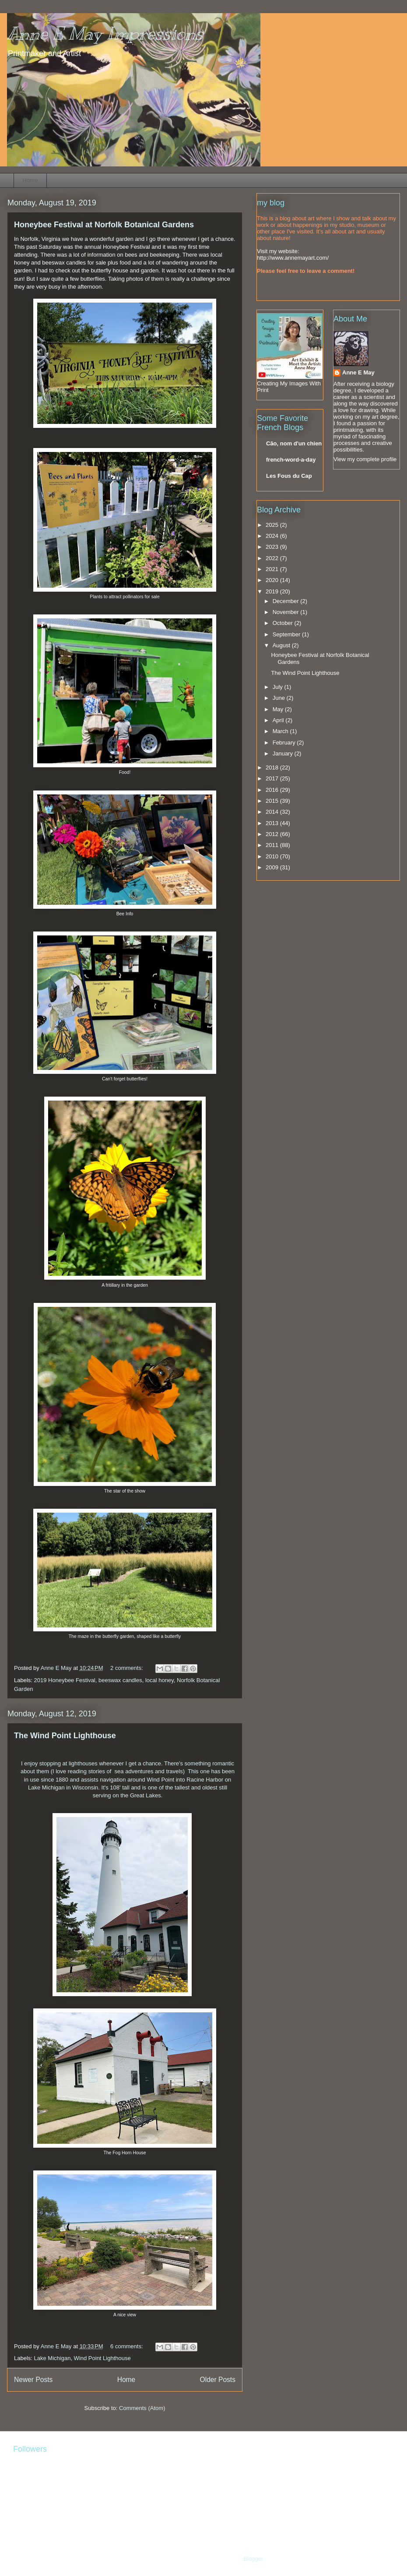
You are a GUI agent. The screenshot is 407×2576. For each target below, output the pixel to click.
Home (30, 180)
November (287, 612)
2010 (273, 856)
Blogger (253, 2558)
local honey (159, 1680)
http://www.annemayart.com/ (293, 257)
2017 (273, 778)
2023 (273, 546)
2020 (273, 580)
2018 (273, 767)
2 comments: (127, 1668)
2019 (273, 591)
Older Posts (217, 2379)
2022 (273, 558)
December (287, 601)
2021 (273, 569)
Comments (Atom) (142, 2408)
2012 (273, 834)
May (279, 709)
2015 (273, 801)
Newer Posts (33, 2379)
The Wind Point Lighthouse (65, 1735)
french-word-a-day (291, 459)
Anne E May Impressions (105, 33)
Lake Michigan (52, 2358)
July (278, 687)
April (279, 720)
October (284, 623)
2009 (273, 867)
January (284, 753)
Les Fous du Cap (289, 476)
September (287, 634)
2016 (273, 790)
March (281, 731)
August (282, 645)
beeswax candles (120, 1680)
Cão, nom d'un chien (294, 443)
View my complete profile (364, 459)
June (280, 698)
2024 (273, 536)
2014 (273, 811)
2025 (273, 525)
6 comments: (127, 2346)
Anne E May (358, 372)
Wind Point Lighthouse (102, 2358)
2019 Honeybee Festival (64, 1680)
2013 (273, 823)
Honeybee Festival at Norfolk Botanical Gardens (104, 224)
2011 (273, 845)
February (285, 742)
